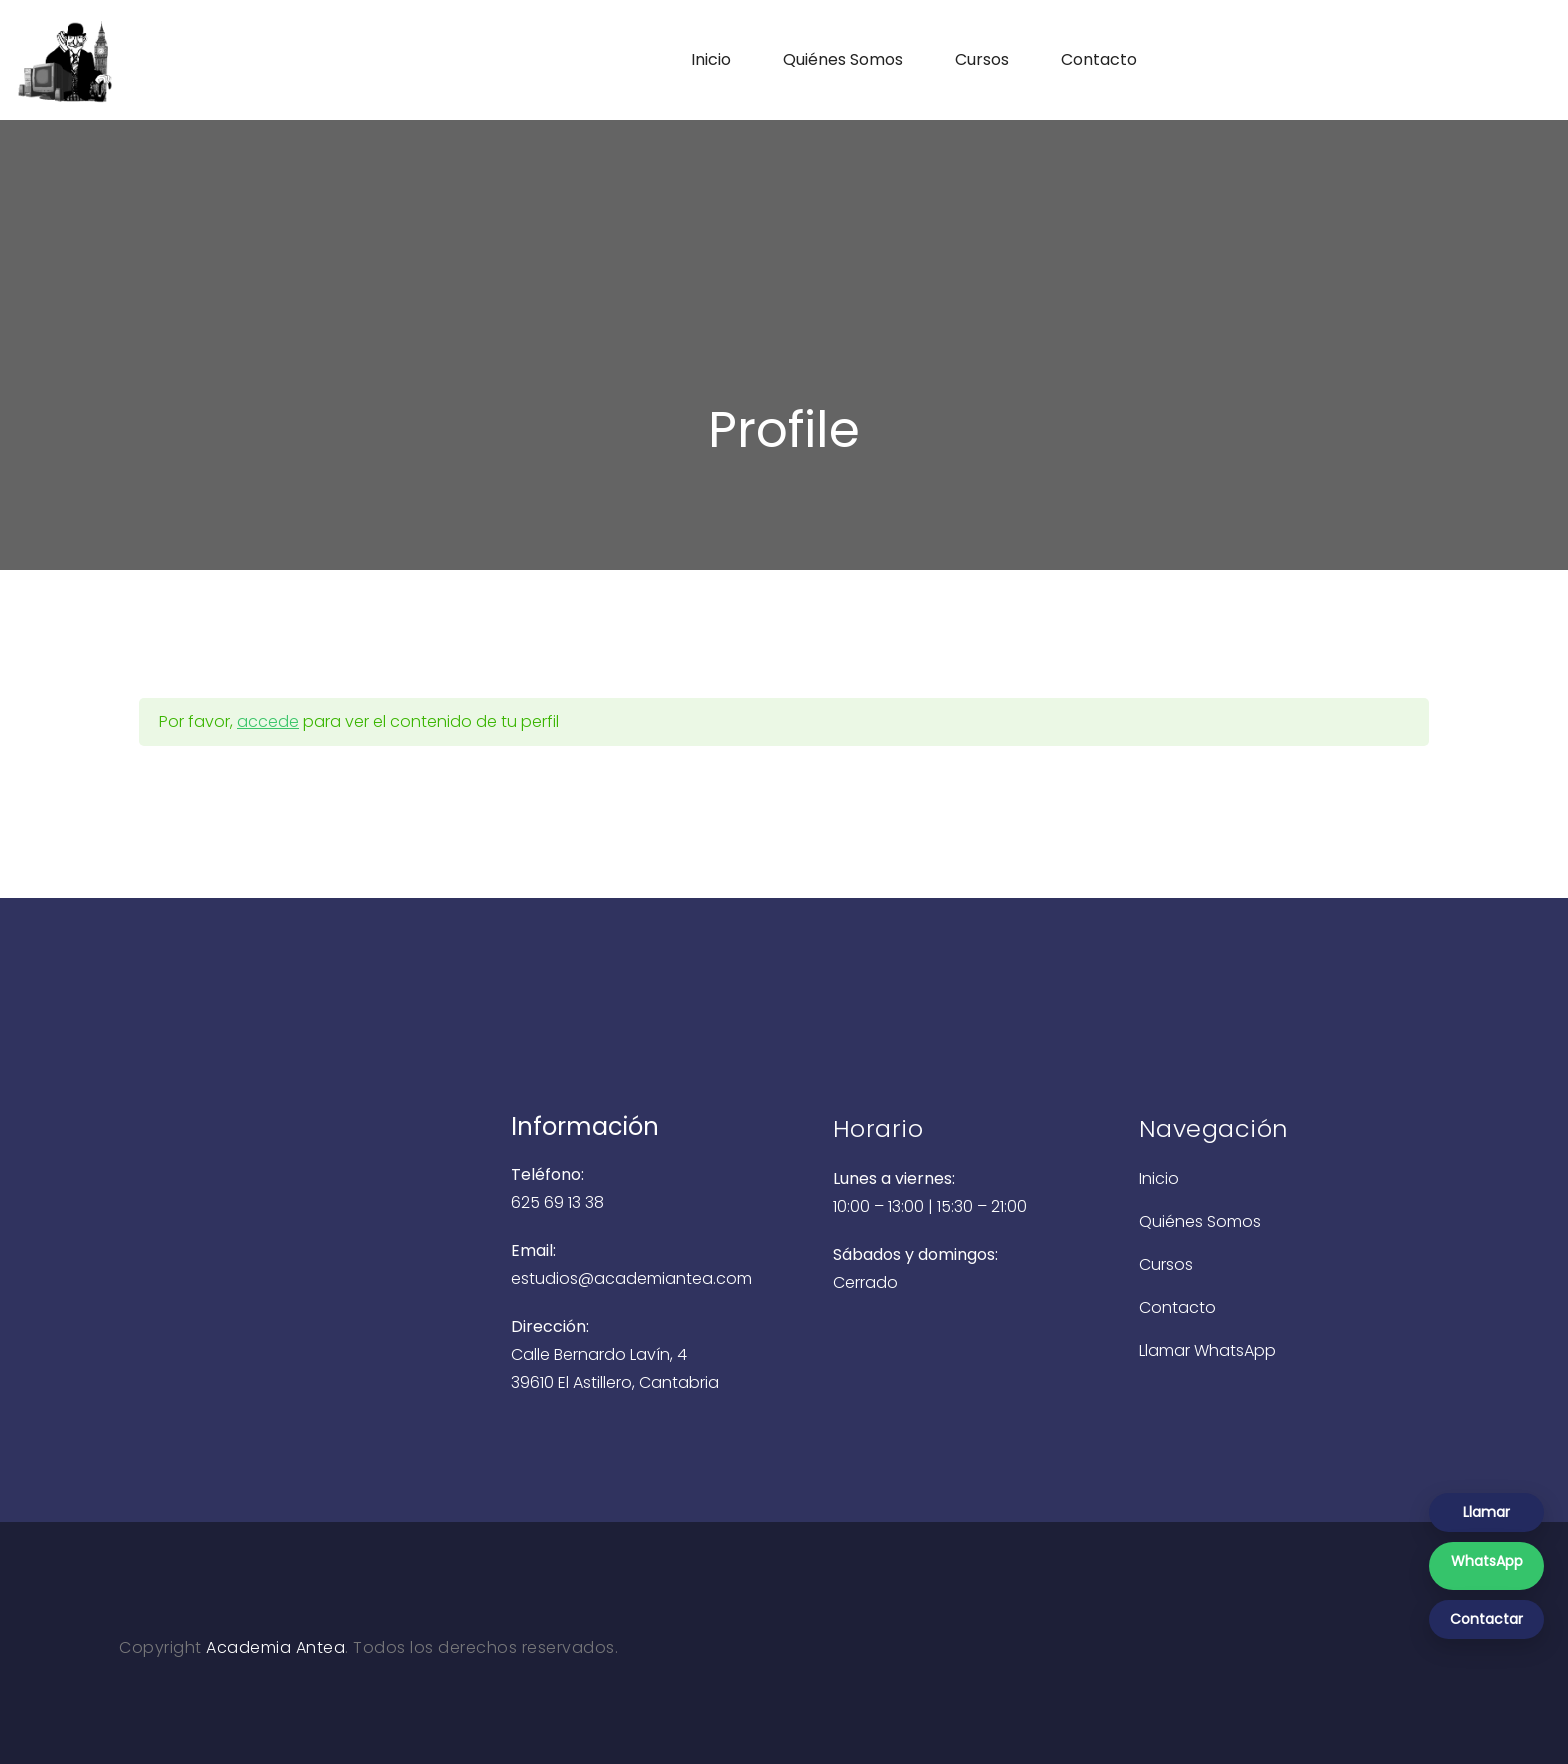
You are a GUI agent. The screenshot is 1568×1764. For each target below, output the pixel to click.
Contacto (1099, 59)
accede (268, 721)
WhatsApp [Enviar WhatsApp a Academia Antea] (1235, 1350)
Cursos (982, 59)
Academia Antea (275, 1647)
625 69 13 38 (557, 1202)
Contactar (1486, 1619)
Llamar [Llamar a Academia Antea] (1166, 1350)
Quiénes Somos (843, 59)
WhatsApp (1487, 1561)
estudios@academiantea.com (631, 1278)
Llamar (1486, 1512)
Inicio (711, 59)
